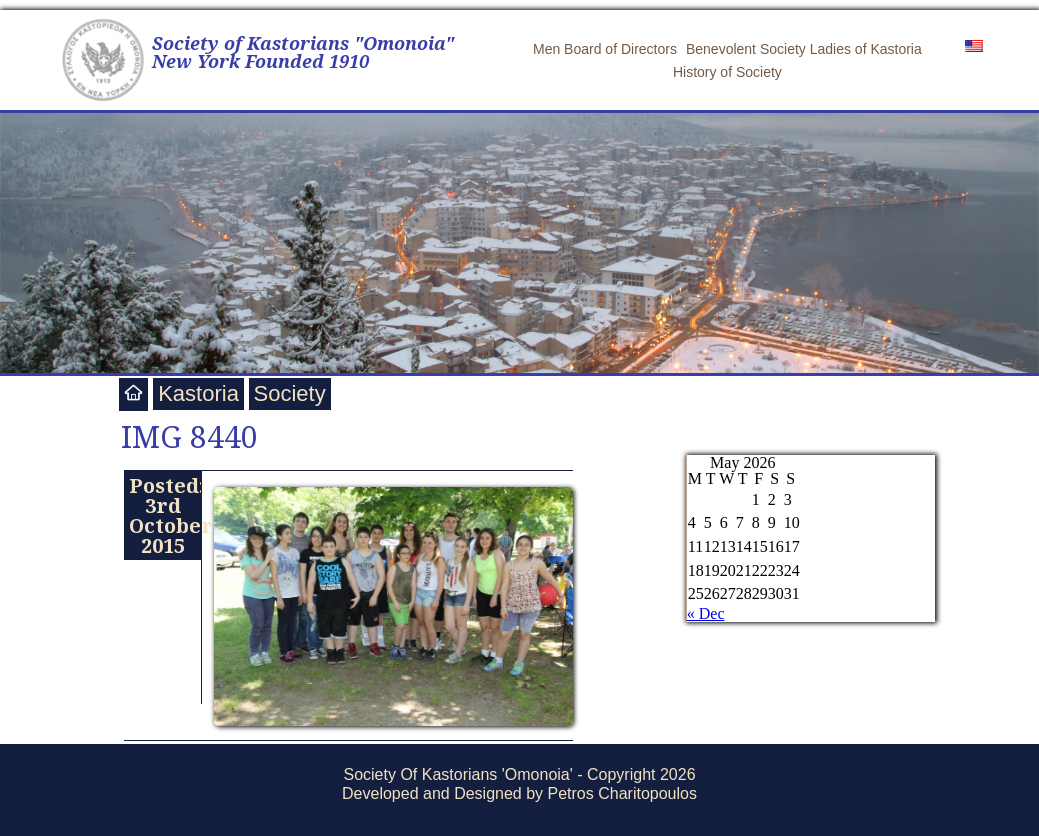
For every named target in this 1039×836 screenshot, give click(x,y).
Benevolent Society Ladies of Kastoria (804, 49)
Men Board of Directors (605, 49)
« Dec (706, 613)
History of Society (727, 72)
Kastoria (198, 393)
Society (290, 393)
